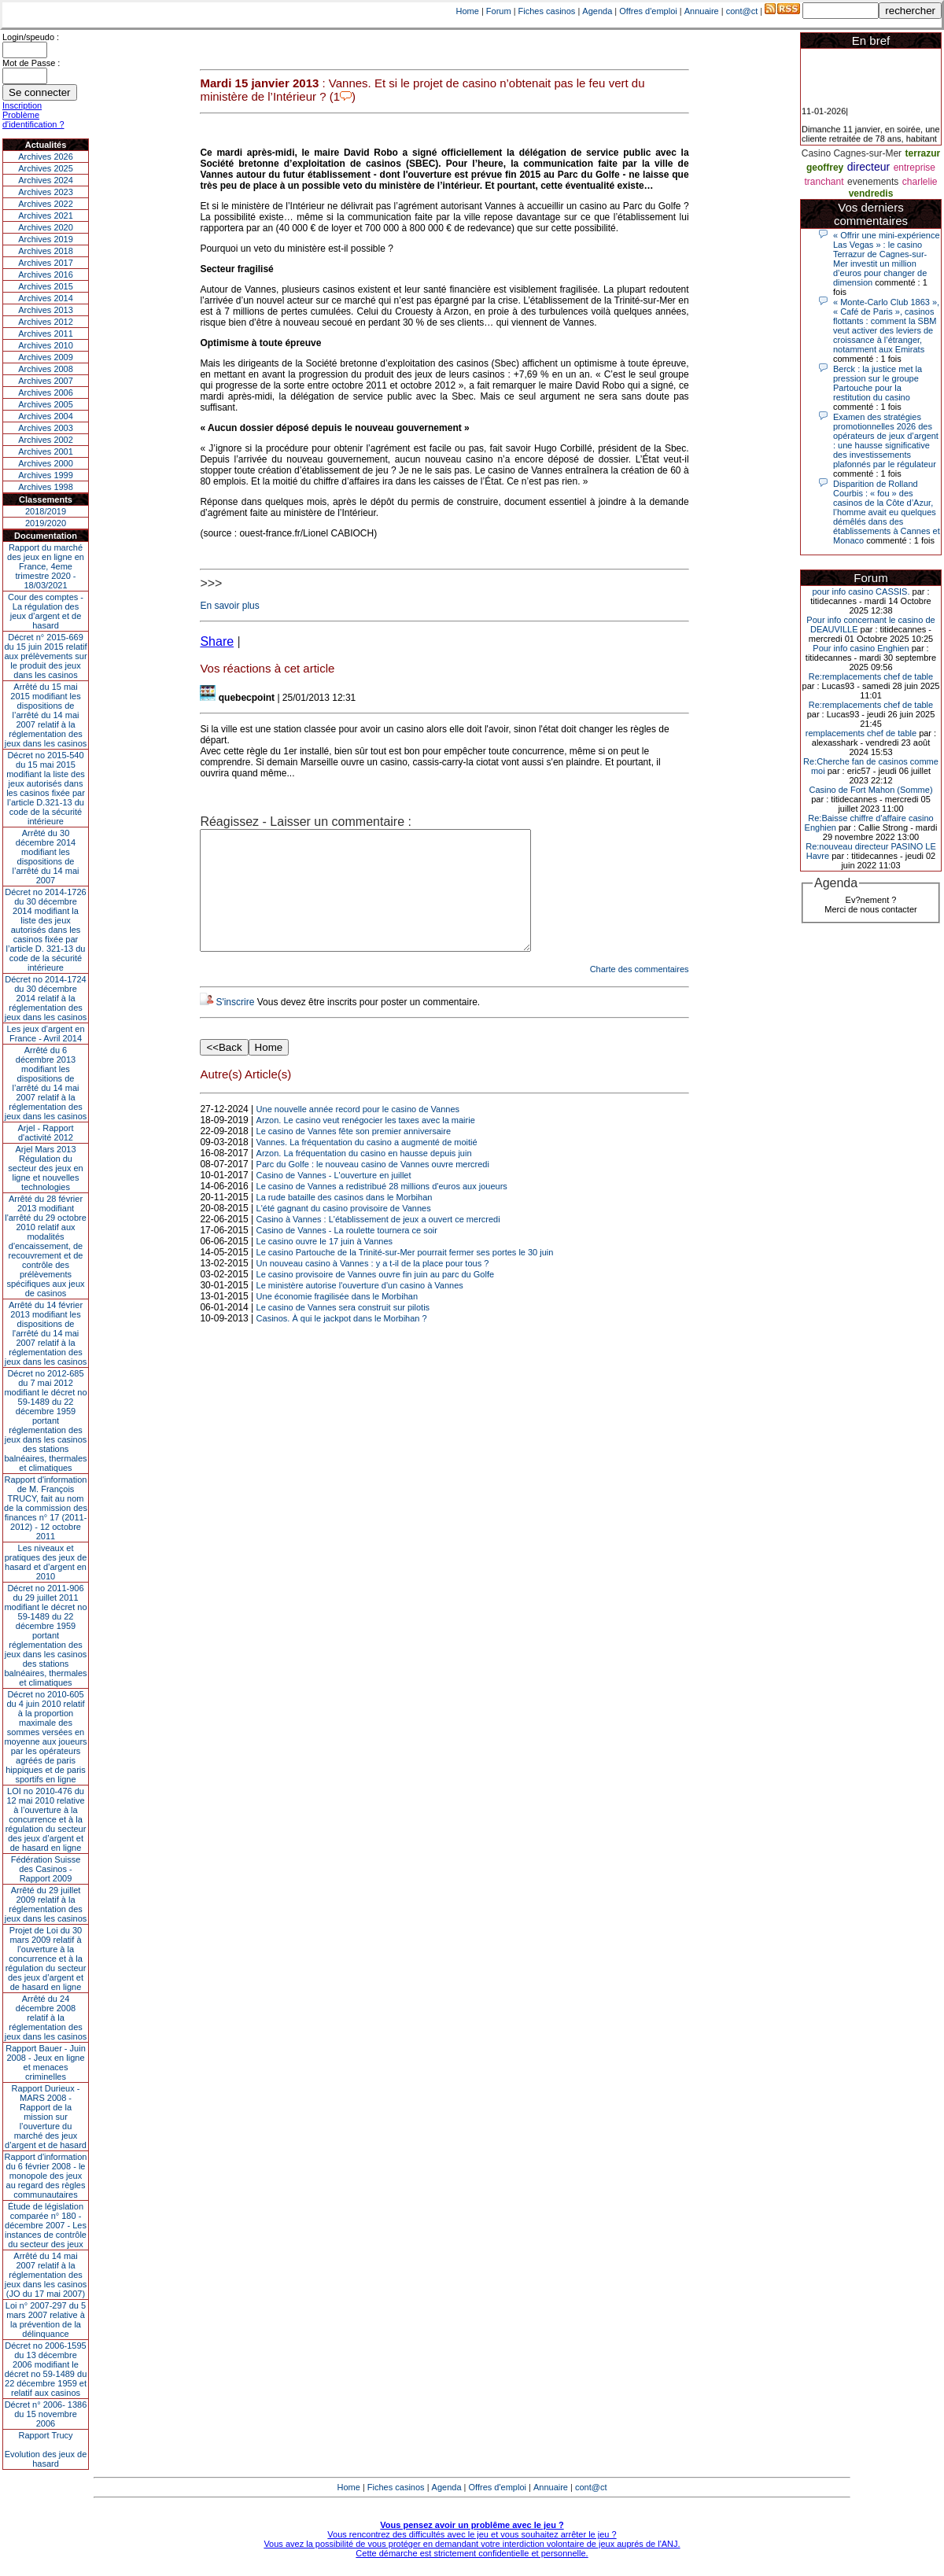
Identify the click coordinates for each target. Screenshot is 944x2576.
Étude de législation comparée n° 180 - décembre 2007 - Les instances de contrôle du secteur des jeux (46, 2225)
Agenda (597, 11)
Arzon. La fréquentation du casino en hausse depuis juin (364, 1176)
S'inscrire (235, 1025)
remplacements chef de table (861, 733)
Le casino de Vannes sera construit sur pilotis (343, 1331)
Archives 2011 (45, 333)
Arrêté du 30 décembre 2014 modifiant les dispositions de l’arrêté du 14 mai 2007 (46, 856)
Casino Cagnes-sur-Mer (852, 153)
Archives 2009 (45, 357)
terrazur (923, 153)
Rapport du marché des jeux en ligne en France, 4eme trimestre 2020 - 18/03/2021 (45, 566)
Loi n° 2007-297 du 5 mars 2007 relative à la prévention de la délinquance (46, 2319)
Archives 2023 (45, 192)
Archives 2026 (45, 156)
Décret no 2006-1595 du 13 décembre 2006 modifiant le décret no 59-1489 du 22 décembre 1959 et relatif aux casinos (46, 2369)
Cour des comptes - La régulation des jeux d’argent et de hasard (45, 611)
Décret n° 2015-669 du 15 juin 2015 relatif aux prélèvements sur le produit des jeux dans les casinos (45, 656)
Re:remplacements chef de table (871, 676)
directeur (868, 166)
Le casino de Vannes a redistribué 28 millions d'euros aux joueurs (381, 1209)
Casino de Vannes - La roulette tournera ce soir (346, 1254)
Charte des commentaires (639, 992)
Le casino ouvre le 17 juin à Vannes (324, 1265)
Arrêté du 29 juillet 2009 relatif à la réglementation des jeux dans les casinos (46, 1904)
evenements (872, 181)
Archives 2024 (45, 180)
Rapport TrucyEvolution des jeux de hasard (46, 2449)
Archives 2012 (45, 321)
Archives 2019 (45, 239)
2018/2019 (45, 511)
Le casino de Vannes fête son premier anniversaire (353, 1154)
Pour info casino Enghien (861, 648)
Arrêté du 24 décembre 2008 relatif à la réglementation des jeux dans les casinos (46, 2017)
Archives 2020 (45, 227)
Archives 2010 (45, 345)
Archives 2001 (45, 451)
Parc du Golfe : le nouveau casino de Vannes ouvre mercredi (372, 1187)
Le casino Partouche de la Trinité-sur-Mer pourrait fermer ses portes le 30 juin (405, 1276)
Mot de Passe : (31, 63)
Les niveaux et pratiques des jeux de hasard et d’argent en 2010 (46, 1562)
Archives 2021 (45, 215)
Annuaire (701, 11)
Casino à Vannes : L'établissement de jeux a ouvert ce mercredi (378, 1242)
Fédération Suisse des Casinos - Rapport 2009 (46, 1869)
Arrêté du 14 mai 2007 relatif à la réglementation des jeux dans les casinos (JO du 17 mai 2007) (46, 2274)
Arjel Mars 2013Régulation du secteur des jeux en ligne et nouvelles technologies (45, 1168)
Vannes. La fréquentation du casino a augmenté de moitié (367, 1165)
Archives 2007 (45, 380)
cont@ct (742, 11)
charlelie (920, 181)
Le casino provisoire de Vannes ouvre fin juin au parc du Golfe (375, 1298)
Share (217, 641)
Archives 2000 (45, 463)
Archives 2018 (45, 251)
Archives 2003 (45, 428)
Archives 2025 (45, 168)
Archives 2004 (45, 416)
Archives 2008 (45, 369)
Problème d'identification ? (33, 119)
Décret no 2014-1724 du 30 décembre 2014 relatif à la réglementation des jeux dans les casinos (46, 998)
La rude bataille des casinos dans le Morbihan (344, 1220)
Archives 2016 (45, 274)
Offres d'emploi (648, 11)
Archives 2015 (45, 286)
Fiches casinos (547, 11)
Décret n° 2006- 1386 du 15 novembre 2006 (46, 2414)
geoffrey (824, 167)
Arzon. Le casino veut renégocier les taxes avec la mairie (365, 1143)
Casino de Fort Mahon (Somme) (870, 789)
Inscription (22, 105)
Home (467, 11)
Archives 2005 (45, 404)
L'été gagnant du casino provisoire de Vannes (343, 1231)
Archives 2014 (45, 298)
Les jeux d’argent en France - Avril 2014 (45, 1033)
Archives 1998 (45, 487)
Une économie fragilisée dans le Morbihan (337, 1320)
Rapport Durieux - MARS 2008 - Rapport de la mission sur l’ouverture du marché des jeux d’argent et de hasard (46, 2117)
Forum (498, 11)
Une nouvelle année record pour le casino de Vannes (357, 1132)
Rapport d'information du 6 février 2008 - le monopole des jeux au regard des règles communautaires (46, 2175)
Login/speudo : (30, 37)
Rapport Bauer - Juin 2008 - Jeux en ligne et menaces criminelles (46, 2062)
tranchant (823, 181)
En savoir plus (229, 605)
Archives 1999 (45, 475)
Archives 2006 (45, 392)
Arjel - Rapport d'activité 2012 (46, 1132)
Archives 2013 (45, 310)
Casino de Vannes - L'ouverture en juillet (333, 1198)
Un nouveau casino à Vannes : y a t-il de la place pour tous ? (372, 1287)
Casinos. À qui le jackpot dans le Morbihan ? (341, 1342)
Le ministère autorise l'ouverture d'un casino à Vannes (359, 1309)
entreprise (914, 167)
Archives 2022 (45, 203)
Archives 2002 (45, 439)
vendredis (871, 193)
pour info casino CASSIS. (860, 591)
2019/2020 (45, 523)
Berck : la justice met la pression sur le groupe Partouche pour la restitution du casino (877, 383)
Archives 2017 (45, 262)
